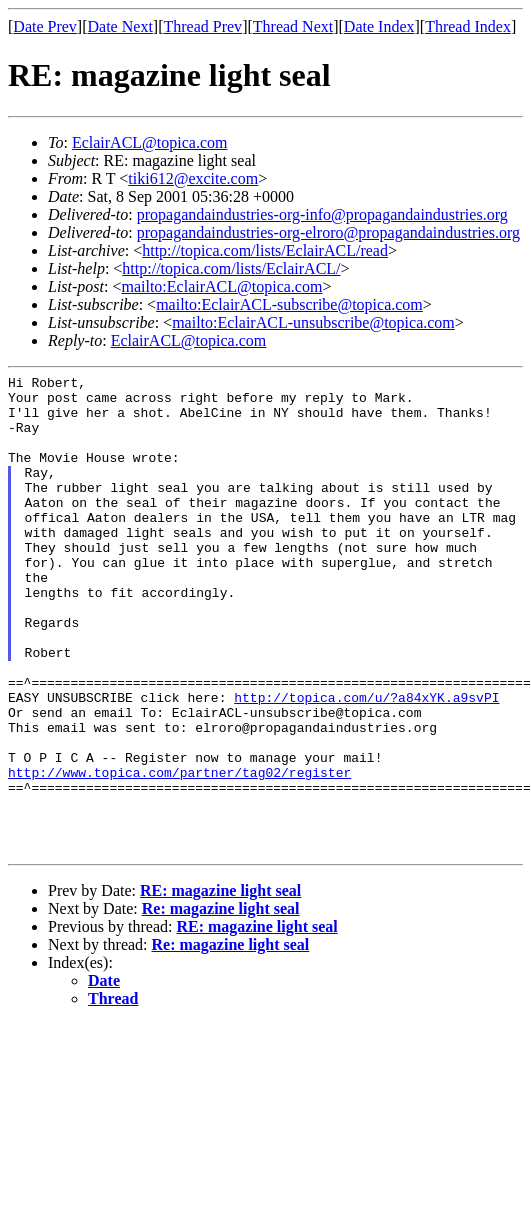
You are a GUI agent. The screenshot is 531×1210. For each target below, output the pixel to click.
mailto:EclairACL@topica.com (221, 286)
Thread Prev (202, 26)
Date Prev (45, 26)
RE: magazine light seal (220, 986)
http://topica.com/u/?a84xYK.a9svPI (366, 763)
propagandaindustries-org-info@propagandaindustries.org (322, 214)
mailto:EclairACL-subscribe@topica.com (289, 304)
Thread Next (293, 26)
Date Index (379, 26)
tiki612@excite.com (193, 178)
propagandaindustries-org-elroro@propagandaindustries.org (328, 232)
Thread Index (468, 26)
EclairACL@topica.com (150, 142)
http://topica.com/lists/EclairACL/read (265, 250)
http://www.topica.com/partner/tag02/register (179, 853)
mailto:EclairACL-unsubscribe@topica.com (313, 322)
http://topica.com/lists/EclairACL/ (231, 268)
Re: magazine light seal (221, 1004)
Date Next (120, 26)
